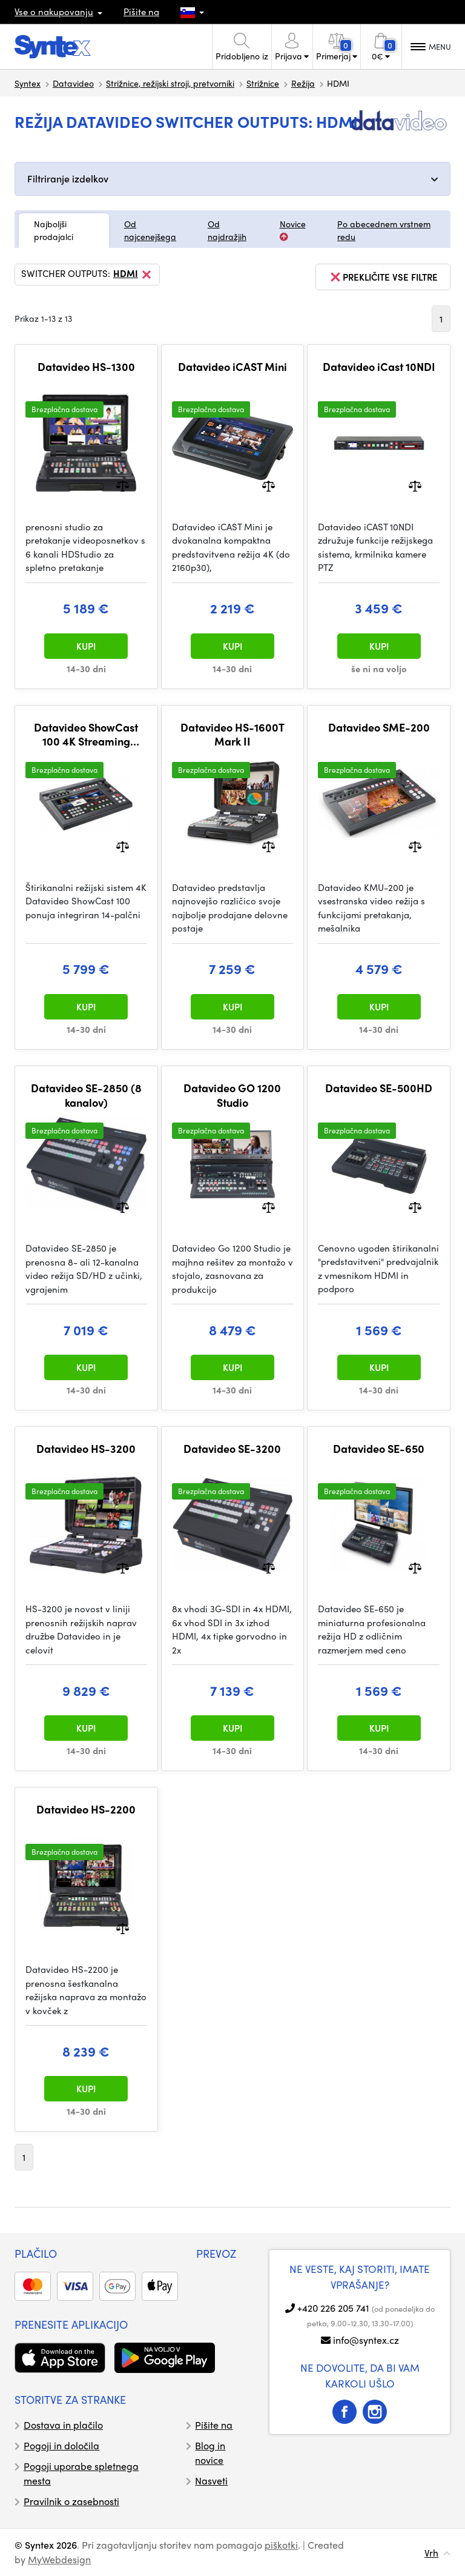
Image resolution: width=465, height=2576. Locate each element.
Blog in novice (210, 2452)
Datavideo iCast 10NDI (379, 366)
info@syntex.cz (366, 2340)
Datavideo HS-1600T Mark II (232, 734)
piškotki (281, 2545)
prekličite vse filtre (383, 277)
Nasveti (211, 2481)
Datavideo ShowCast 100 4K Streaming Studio (86, 734)
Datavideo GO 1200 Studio (232, 1095)
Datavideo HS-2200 (86, 1809)
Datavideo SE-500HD (378, 1088)
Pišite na (141, 11)
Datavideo (73, 83)
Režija (303, 83)
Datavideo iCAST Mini (232, 366)
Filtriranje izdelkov (67, 178)
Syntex (28, 83)
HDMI (133, 274)
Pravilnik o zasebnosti (71, 2501)
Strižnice (262, 83)
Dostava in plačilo (63, 2425)
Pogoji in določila (61, 2445)
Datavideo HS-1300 (86, 366)
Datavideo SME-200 (379, 727)
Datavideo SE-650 (378, 1448)
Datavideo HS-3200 (86, 1448)
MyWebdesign (59, 2559)
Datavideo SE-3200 (232, 1448)
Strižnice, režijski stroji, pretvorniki (170, 83)
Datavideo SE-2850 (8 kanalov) (86, 1095)
